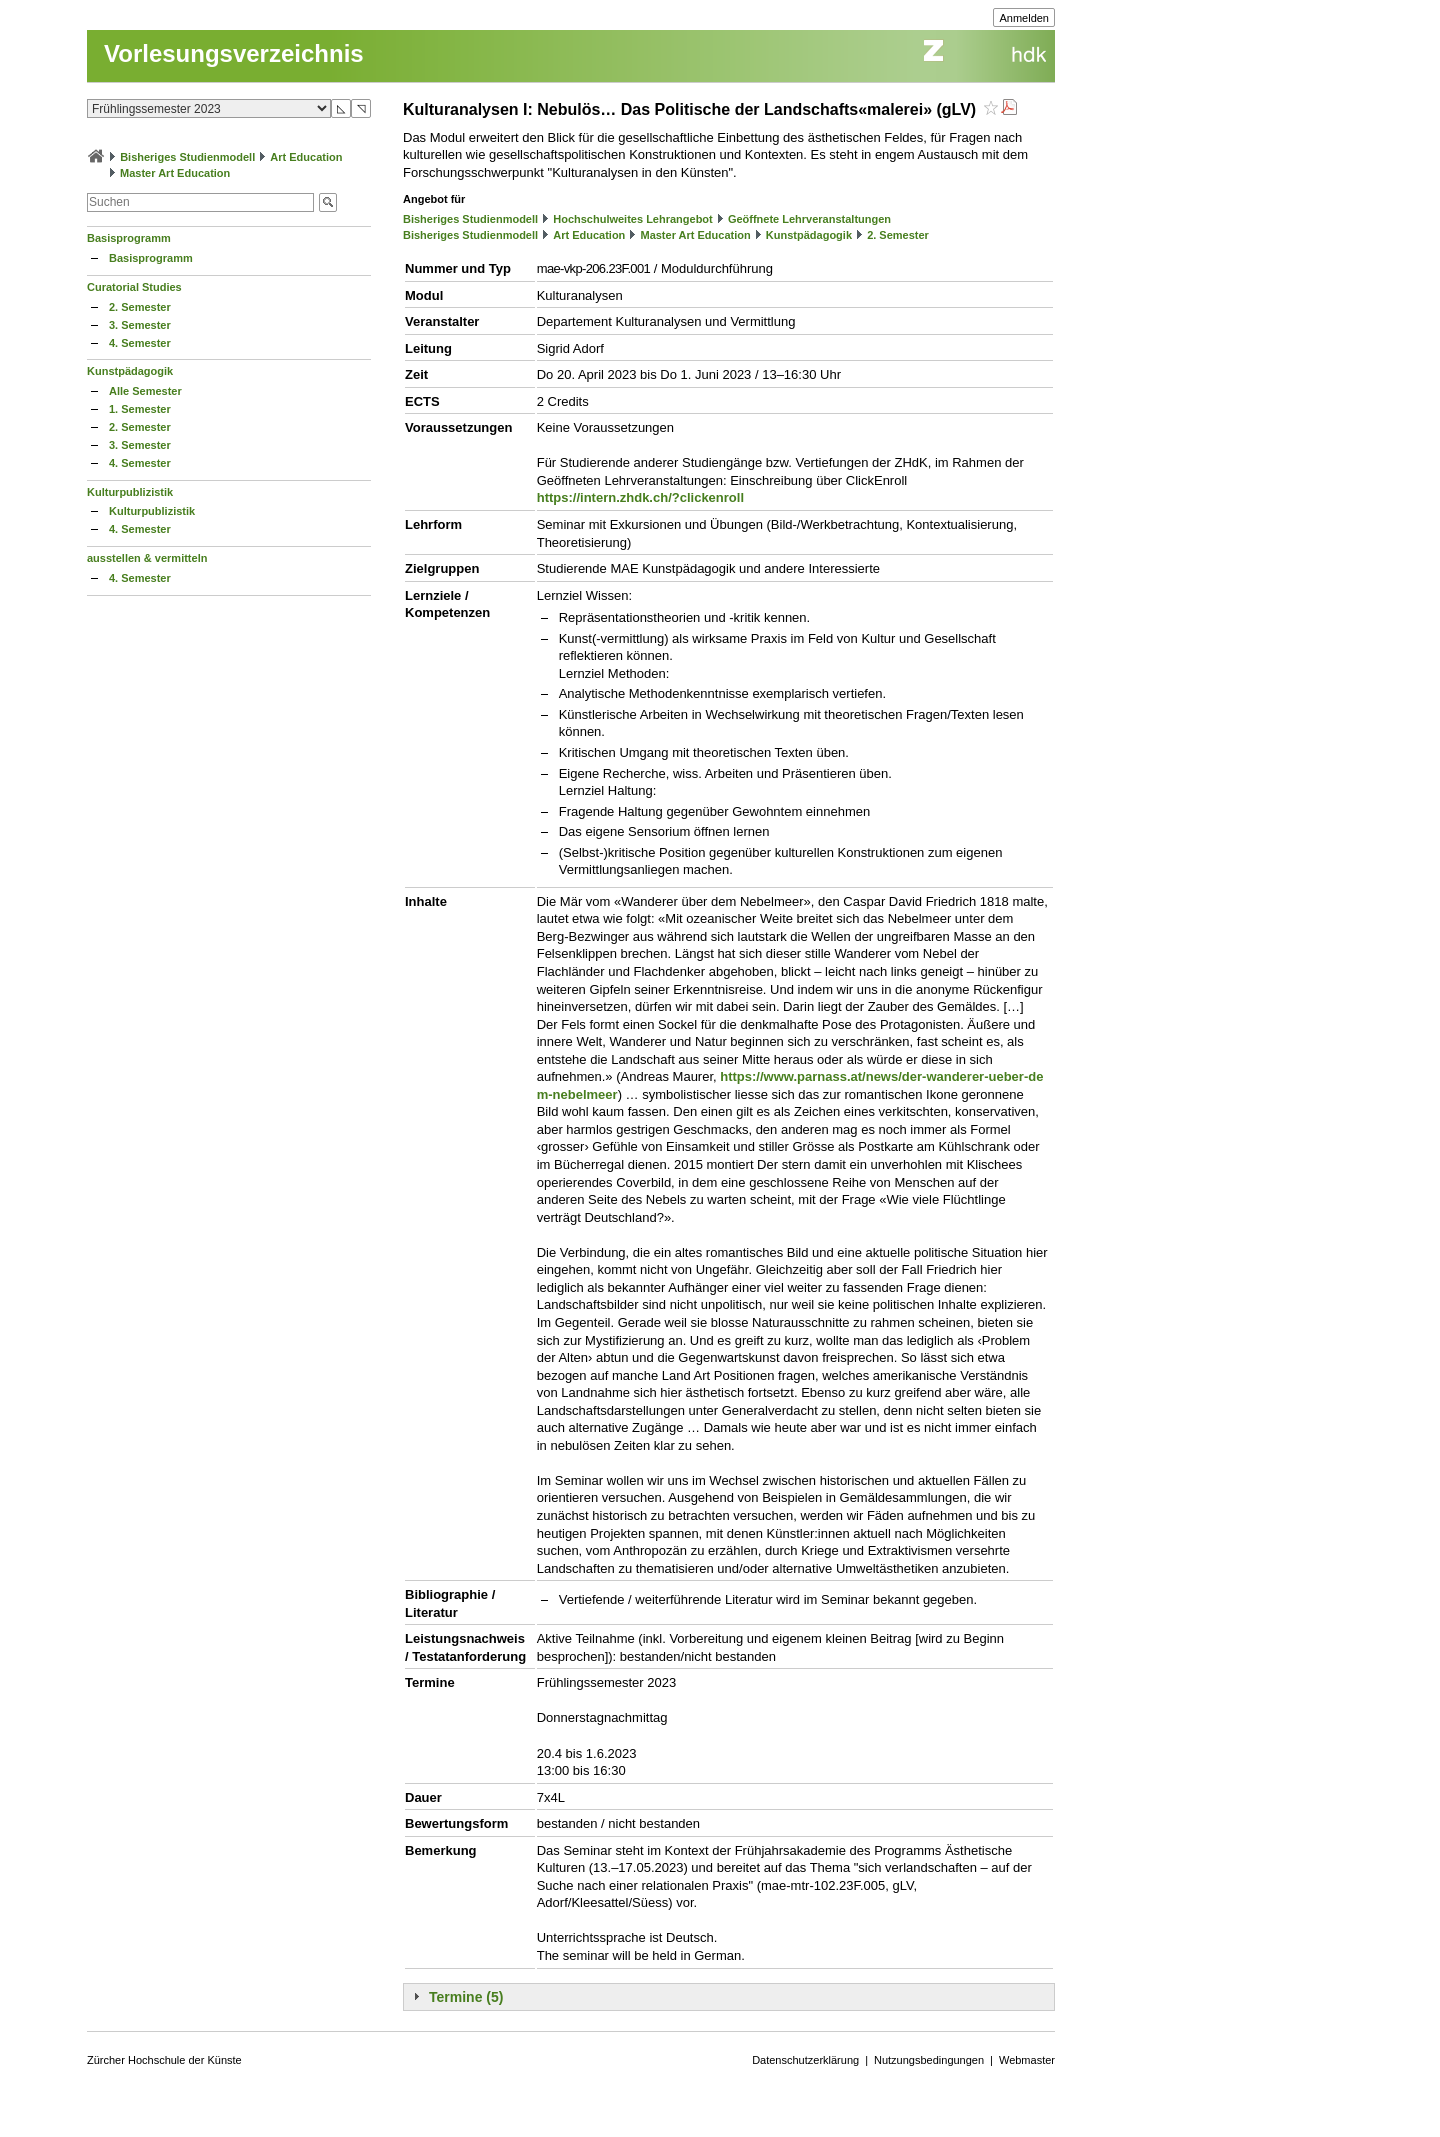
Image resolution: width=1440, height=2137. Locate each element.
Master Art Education (175, 173)
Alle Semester (145, 391)
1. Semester (140, 409)
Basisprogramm (129, 238)
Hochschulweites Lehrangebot (633, 219)
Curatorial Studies (134, 287)
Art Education (306, 157)
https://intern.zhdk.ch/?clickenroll (640, 497)
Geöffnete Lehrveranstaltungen (809, 219)
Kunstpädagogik (130, 371)
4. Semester (140, 343)
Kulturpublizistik (130, 492)
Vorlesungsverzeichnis (234, 53)
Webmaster (1027, 2060)
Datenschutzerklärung (805, 2060)
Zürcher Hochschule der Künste (164, 2060)
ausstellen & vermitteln (147, 558)
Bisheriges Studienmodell (187, 157)
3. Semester (140, 325)
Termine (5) (466, 1997)
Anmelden (1024, 18)
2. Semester (140, 307)
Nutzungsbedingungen (929, 2060)
